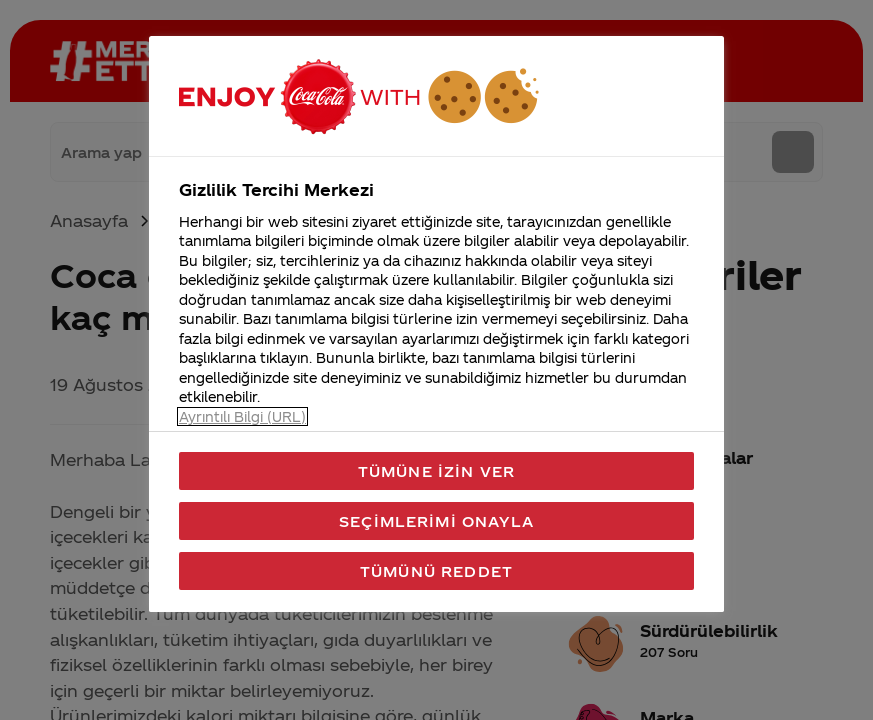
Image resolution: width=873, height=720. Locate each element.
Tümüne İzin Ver (436, 471)
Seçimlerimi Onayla (436, 521)
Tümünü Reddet (436, 571)
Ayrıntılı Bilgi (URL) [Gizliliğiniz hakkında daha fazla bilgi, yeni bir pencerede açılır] (242, 416)
